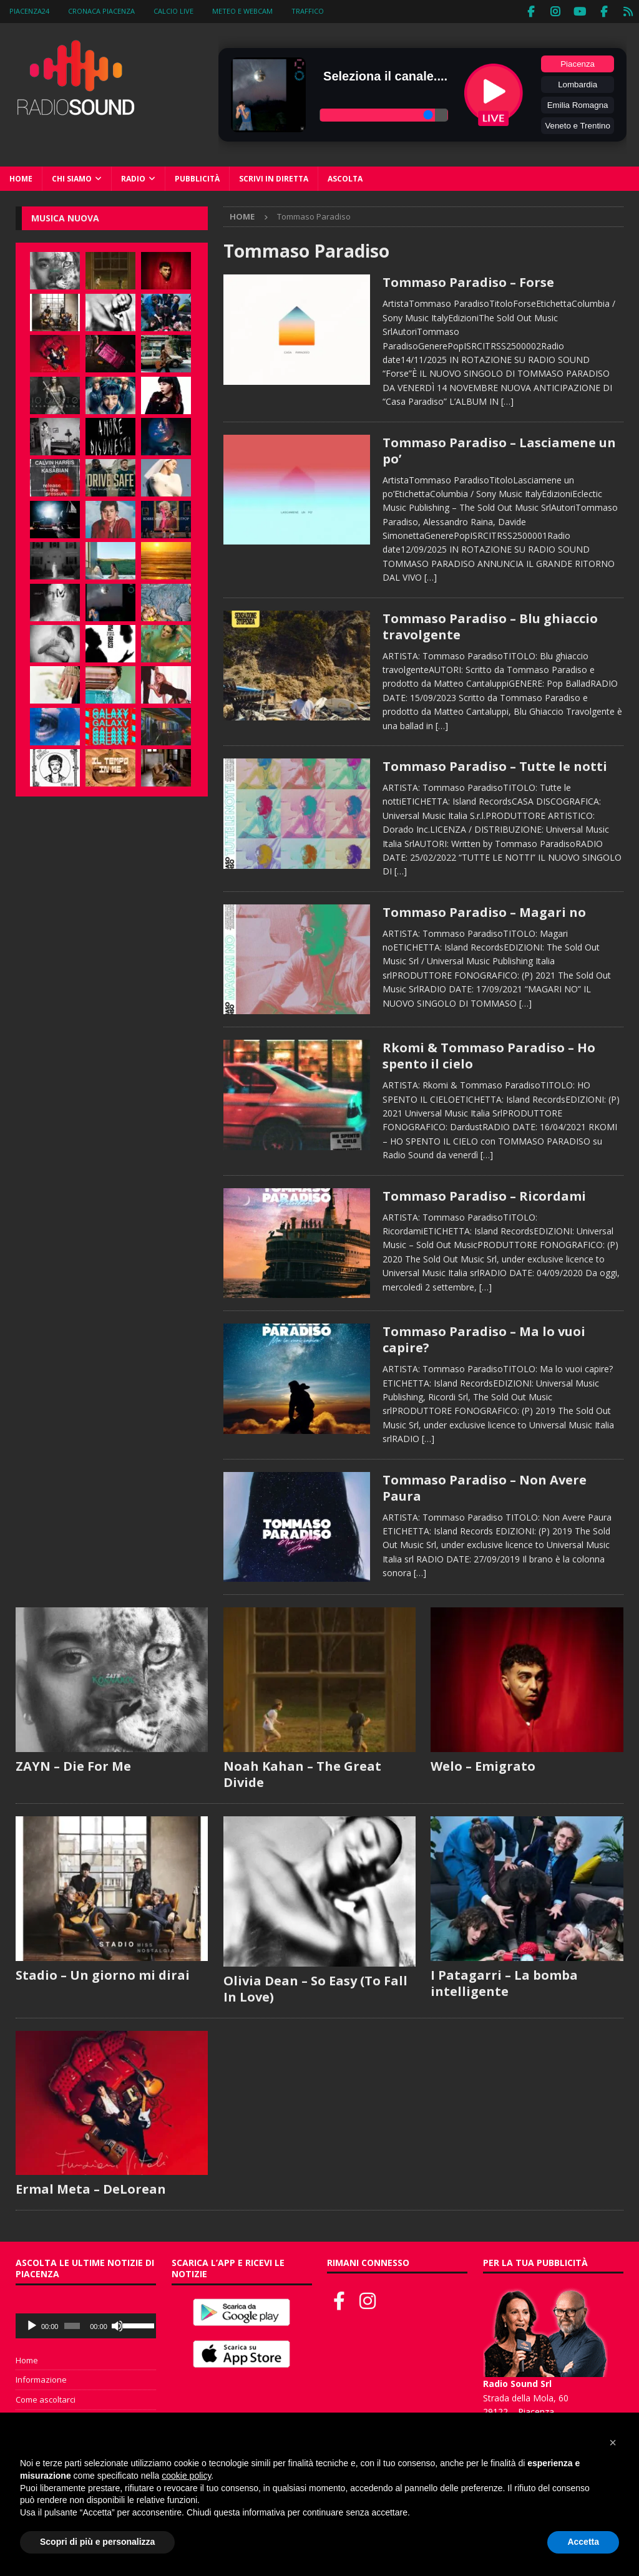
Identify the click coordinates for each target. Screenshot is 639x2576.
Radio (133, 177)
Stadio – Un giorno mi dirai (103, 1973)
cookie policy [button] (186, 2476)
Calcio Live (173, 11)
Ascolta (345, 177)
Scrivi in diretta (273, 177)
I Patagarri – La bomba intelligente (504, 1981)
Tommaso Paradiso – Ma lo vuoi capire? (484, 1338)
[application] (86, 2324)
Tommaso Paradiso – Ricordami (484, 1194)
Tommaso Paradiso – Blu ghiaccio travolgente (490, 625)
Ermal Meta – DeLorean (91, 2187)
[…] (507, 400)
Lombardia (577, 83)
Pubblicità (197, 177)
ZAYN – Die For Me (73, 1764)
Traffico (307, 11)
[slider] (72, 2325)
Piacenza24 (29, 11)
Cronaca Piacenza (101, 11)
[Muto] (117, 2324)
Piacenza (577, 62)
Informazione (41, 2378)
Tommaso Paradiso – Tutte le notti (495, 765)
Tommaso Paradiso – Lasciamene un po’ (499, 449)
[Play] (32, 2324)
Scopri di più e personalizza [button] (97, 2542)
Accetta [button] (583, 2542)
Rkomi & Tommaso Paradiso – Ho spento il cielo (489, 1054)
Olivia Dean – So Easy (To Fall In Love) (315, 1987)
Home (20, 177)
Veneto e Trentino (577, 124)
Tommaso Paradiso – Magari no (484, 911)
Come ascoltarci (46, 2398)
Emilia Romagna (577, 104)
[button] (613, 2443)
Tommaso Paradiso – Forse (468, 281)
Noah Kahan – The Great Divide (302, 1772)
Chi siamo (72, 177)
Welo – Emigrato (483, 1764)
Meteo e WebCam (242, 11)
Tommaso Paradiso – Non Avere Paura (485, 1486)
